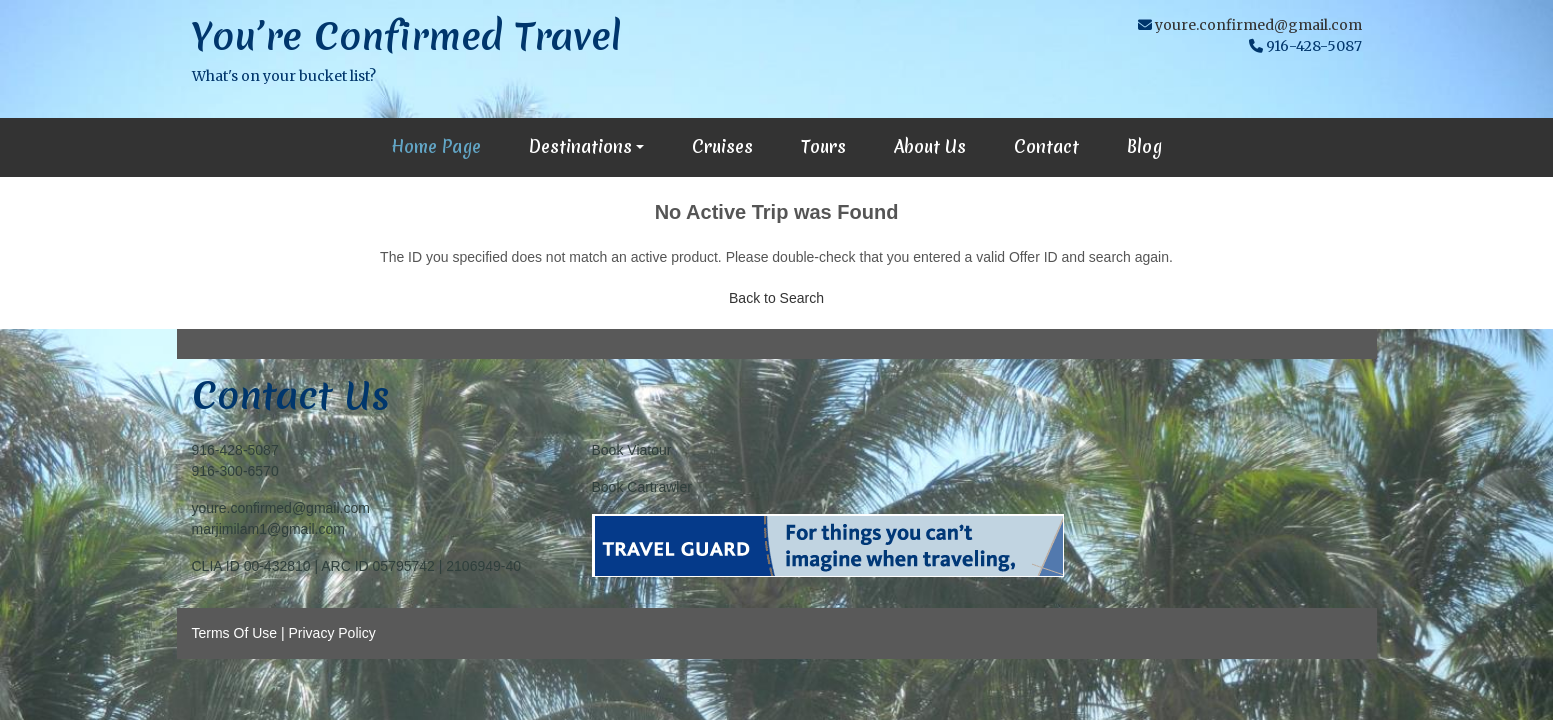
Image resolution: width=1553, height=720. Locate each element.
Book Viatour (632, 450)
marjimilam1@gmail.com (268, 529)
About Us (930, 146)
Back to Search (776, 298)
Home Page (436, 146)
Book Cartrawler (642, 487)
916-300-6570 (235, 471)
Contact (1046, 146)
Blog (1144, 146)
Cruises (722, 146)
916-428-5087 (235, 450)
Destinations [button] (580, 146)
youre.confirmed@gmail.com (1258, 25)
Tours (823, 146)
